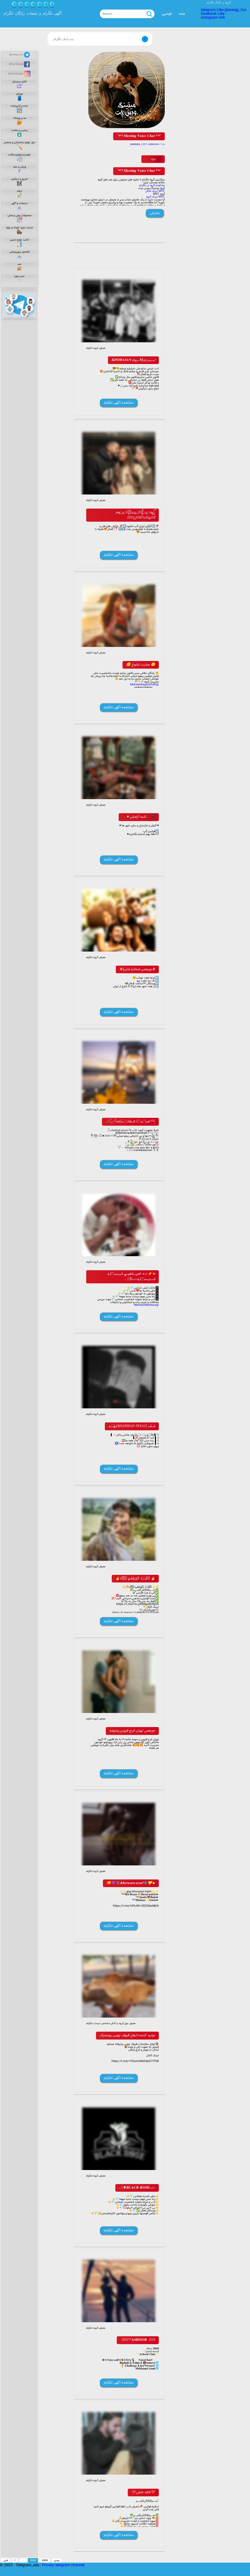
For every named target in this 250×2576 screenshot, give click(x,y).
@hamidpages (19, 74)
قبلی (5, 2560)
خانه (182, 14)
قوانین (167, 14)
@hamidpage (19, 64)
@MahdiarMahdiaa (146, 1305)
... (23, 2560)
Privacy (48, 2565)
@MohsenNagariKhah (144, 685)
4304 (45, 2560)
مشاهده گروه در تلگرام (152, 185)
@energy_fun (19, 55)
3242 (33, 2560)
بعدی (57, 2560)
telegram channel (70, 2565)
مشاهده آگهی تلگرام (118, 402)
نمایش (155, 213)
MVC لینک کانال (155, 191)
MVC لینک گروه (155, 197)
